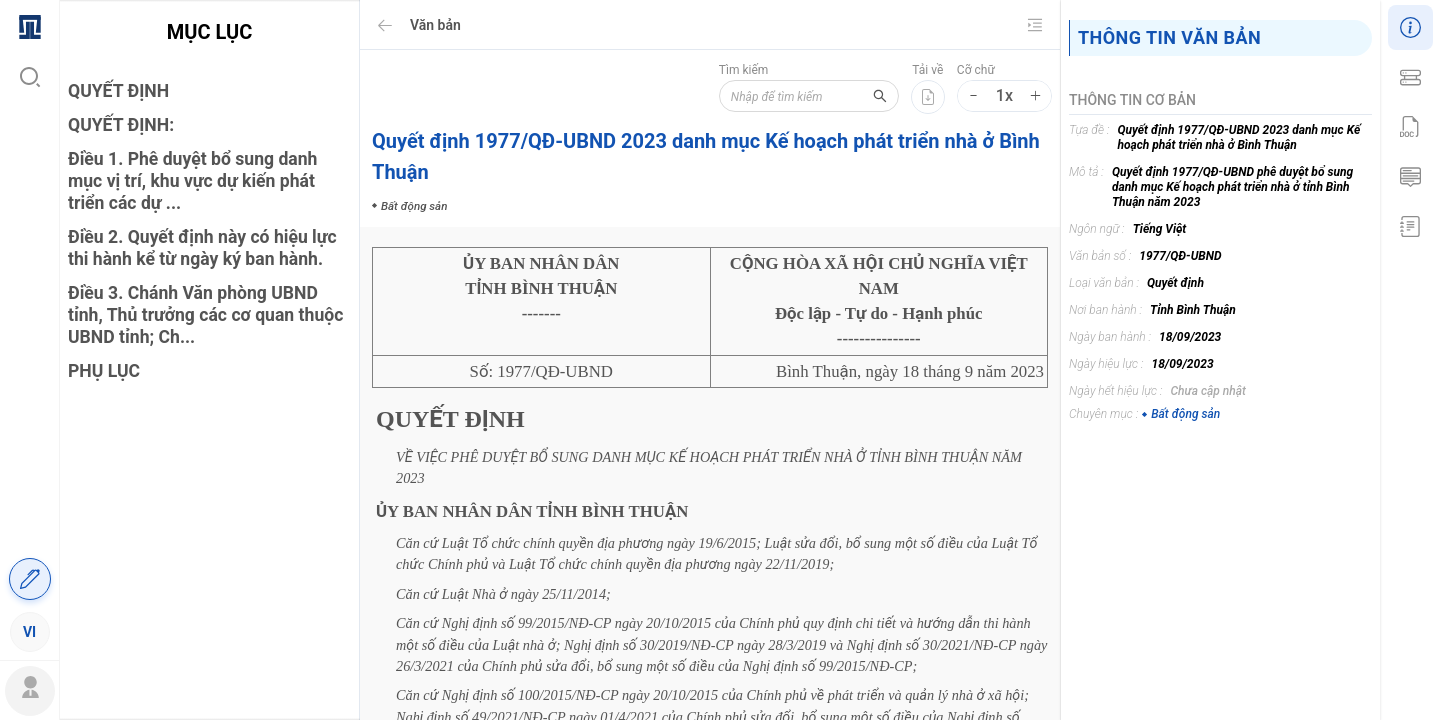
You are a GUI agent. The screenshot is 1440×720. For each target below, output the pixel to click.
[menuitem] (29, 25)
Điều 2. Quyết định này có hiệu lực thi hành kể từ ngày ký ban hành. (202, 248)
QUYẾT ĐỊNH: (121, 125)
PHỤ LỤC (104, 371)
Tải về (927, 70)
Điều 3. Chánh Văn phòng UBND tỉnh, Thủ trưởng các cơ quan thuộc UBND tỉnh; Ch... (205, 315)
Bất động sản (1181, 414)
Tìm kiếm (744, 70)
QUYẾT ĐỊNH (118, 91)
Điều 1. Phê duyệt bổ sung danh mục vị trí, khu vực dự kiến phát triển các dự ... (192, 181)
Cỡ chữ (976, 70)
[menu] (29, 328)
